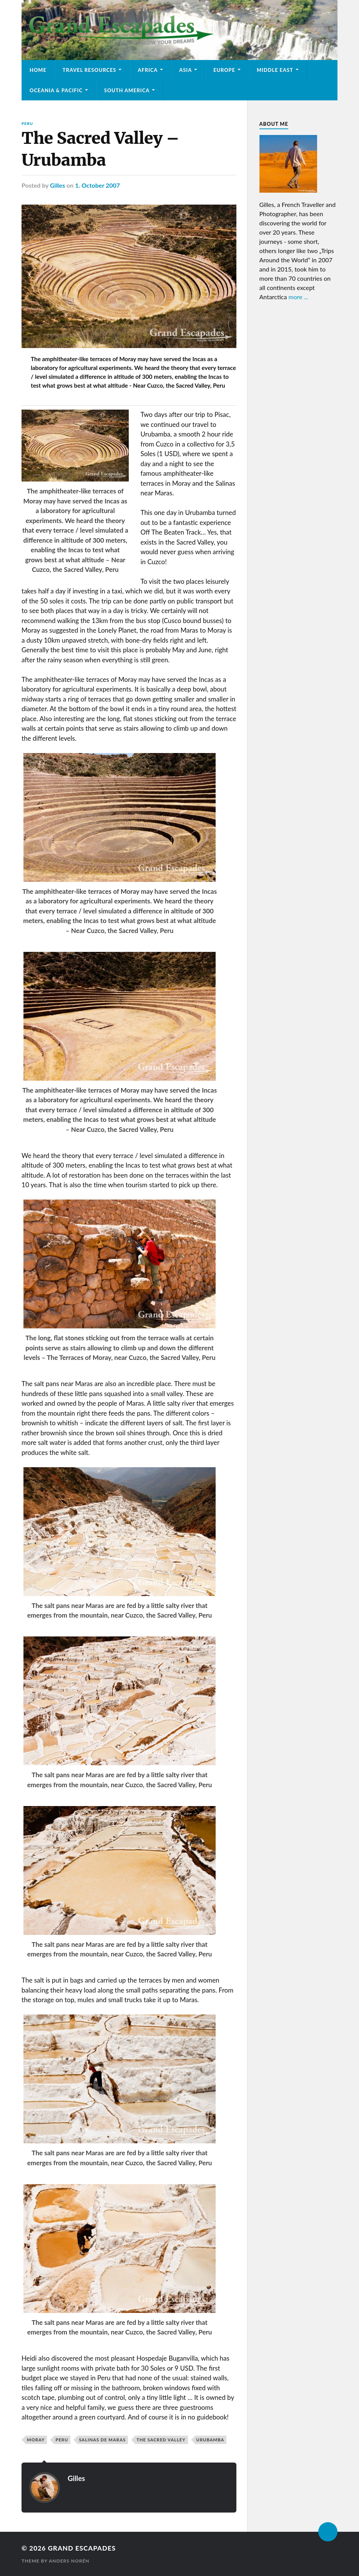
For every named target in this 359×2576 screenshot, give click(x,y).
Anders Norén (69, 2561)
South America (127, 90)
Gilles (57, 185)
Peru (27, 123)
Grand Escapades (82, 2548)
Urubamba (210, 2439)
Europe (224, 70)
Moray (36, 2439)
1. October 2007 (97, 185)
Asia (185, 70)
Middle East (275, 70)
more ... (299, 296)
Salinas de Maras (102, 2439)
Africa (148, 70)
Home (38, 70)
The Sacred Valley (160, 2439)
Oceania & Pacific (56, 90)
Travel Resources (89, 70)
